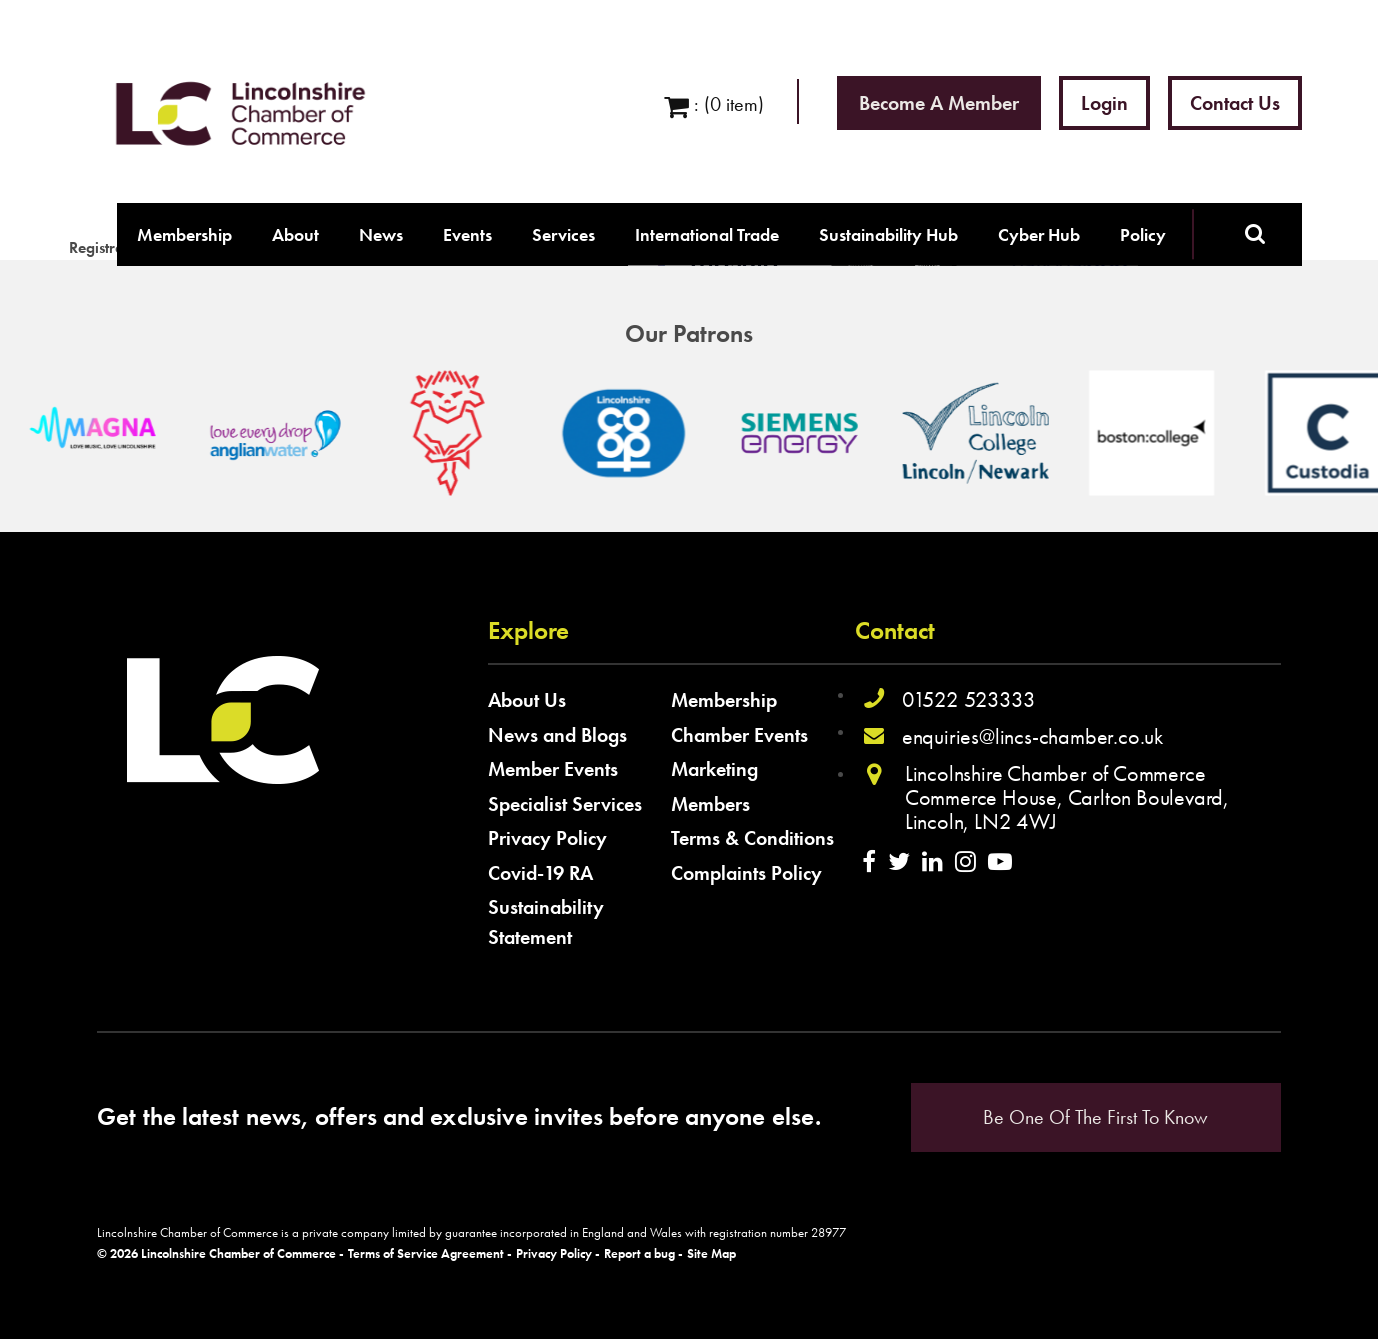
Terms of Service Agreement (426, 1254)
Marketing (714, 769)
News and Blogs (557, 735)
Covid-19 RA (540, 873)
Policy (1143, 234)
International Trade (707, 234)
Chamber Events (739, 735)
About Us (527, 700)
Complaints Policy (746, 873)
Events (467, 234)
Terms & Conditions (752, 838)
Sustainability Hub (888, 234)
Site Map (711, 1254)
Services (563, 234)
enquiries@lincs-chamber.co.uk (1032, 736)
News (381, 234)
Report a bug (639, 1254)
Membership (184, 234)
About (295, 234)
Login (1104, 103)
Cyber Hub (1039, 234)
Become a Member (939, 103)
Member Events (553, 769)
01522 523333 (969, 699)
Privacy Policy (547, 838)
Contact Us (1235, 103)
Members (710, 804)
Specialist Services (565, 804)
